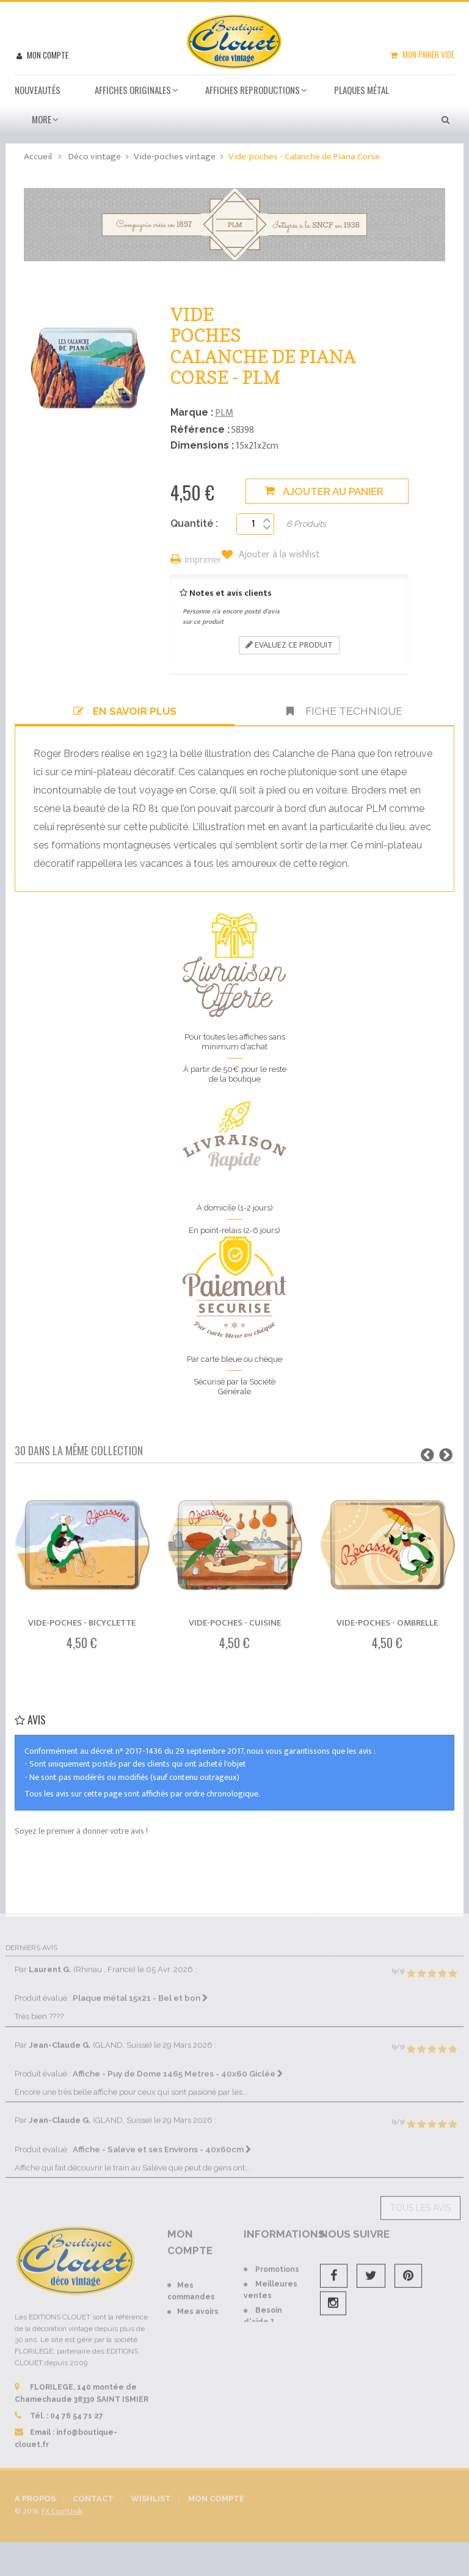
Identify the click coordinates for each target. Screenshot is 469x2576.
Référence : (200, 429)
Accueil (38, 157)
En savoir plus (124, 711)
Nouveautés (37, 89)
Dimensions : (202, 445)
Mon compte (46, 55)
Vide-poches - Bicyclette (82, 1622)
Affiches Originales (133, 89)
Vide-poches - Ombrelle (387, 1622)
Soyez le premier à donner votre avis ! (81, 1831)
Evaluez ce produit (289, 645)
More (41, 119)
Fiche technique (344, 711)
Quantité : (194, 523)
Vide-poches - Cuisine (235, 1622)
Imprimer (203, 560)
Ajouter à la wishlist (278, 554)
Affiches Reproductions (252, 89)
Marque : (191, 412)
